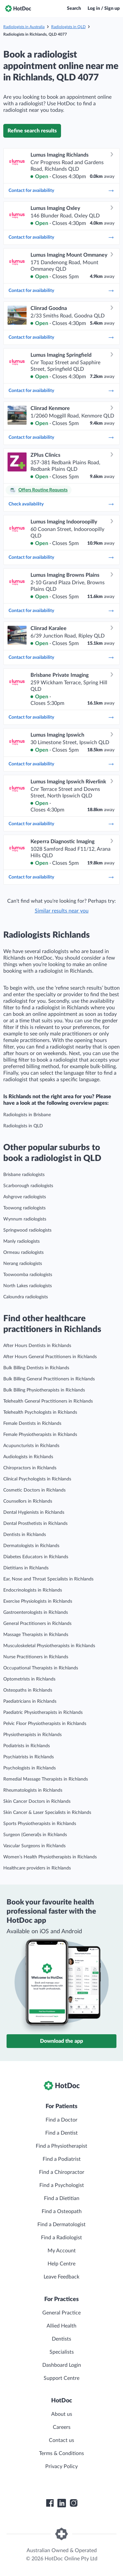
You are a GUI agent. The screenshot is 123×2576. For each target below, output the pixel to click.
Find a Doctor (61, 2120)
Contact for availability (61, 190)
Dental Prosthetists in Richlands (35, 1523)
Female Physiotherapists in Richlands (40, 1434)
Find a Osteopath (62, 2211)
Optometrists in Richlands (29, 1679)
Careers (62, 2427)
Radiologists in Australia (24, 27)
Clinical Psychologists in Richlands (37, 1479)
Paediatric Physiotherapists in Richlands (43, 1712)
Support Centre (61, 2378)
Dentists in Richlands (24, 1534)
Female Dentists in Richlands (32, 1423)
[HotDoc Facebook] (50, 2503)
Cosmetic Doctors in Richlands (34, 1490)
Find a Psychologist (61, 2185)
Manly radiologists (21, 1241)
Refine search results (32, 130)
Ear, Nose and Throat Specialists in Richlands (48, 1579)
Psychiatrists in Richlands (28, 1757)
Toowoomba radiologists (27, 1274)
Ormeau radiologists (23, 1252)
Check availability (61, 504)
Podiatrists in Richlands (26, 1746)
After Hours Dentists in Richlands (37, 1345)
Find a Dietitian (61, 2198)
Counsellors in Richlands (27, 1501)
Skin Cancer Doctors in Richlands (37, 1801)
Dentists (61, 2339)
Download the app (61, 2041)
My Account (62, 2250)
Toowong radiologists (24, 1208)
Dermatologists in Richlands (31, 1546)
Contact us (61, 2440)
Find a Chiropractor (61, 2172)
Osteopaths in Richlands (27, 1690)
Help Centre (61, 2263)
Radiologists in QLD (68, 27)
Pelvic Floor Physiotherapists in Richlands (44, 1723)
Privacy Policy (61, 2466)
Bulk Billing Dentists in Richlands (36, 1368)
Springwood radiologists (27, 1230)
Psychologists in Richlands (29, 1768)
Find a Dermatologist (61, 2224)
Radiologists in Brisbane (27, 1115)
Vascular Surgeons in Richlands (34, 1846)
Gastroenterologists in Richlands (35, 1612)
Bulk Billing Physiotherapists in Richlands (44, 1390)
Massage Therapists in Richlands (35, 1634)
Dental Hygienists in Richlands (33, 1512)
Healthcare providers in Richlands (37, 1868)
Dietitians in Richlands (26, 1568)
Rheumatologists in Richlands (32, 1790)
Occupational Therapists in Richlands (40, 1668)
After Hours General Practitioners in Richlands (50, 1357)
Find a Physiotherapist (61, 2146)
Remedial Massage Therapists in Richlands (45, 1779)
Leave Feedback (61, 2276)
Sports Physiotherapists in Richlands (39, 1823)
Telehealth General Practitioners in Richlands (48, 1401)
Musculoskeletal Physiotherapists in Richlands (49, 1646)
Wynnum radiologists (24, 1219)
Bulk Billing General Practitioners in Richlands (49, 1379)
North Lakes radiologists (27, 1286)
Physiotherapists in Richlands (32, 1734)
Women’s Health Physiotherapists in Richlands (50, 1857)
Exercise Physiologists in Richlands (37, 1601)
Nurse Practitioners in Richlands (35, 1657)
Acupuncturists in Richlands (31, 1445)
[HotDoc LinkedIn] (62, 2503)
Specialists (62, 2352)
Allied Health (61, 2326)
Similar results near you (62, 910)
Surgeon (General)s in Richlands (35, 1835)
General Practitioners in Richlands (37, 1623)
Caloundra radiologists (25, 1297)
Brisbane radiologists (24, 1174)
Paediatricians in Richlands (29, 1701)
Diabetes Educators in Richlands (35, 1557)
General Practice (61, 2312)
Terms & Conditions (61, 2453)
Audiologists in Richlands (28, 1457)
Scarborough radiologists (28, 1186)
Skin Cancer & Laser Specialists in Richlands (47, 1812)
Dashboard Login (61, 2365)
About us (61, 2414)
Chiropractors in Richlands (29, 1468)
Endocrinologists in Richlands (32, 1590)
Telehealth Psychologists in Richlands (40, 1412)
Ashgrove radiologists (24, 1197)
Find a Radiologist (61, 2237)
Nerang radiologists (22, 1263)
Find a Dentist (61, 2133)
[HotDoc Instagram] (73, 2503)
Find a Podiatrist (62, 2159)
